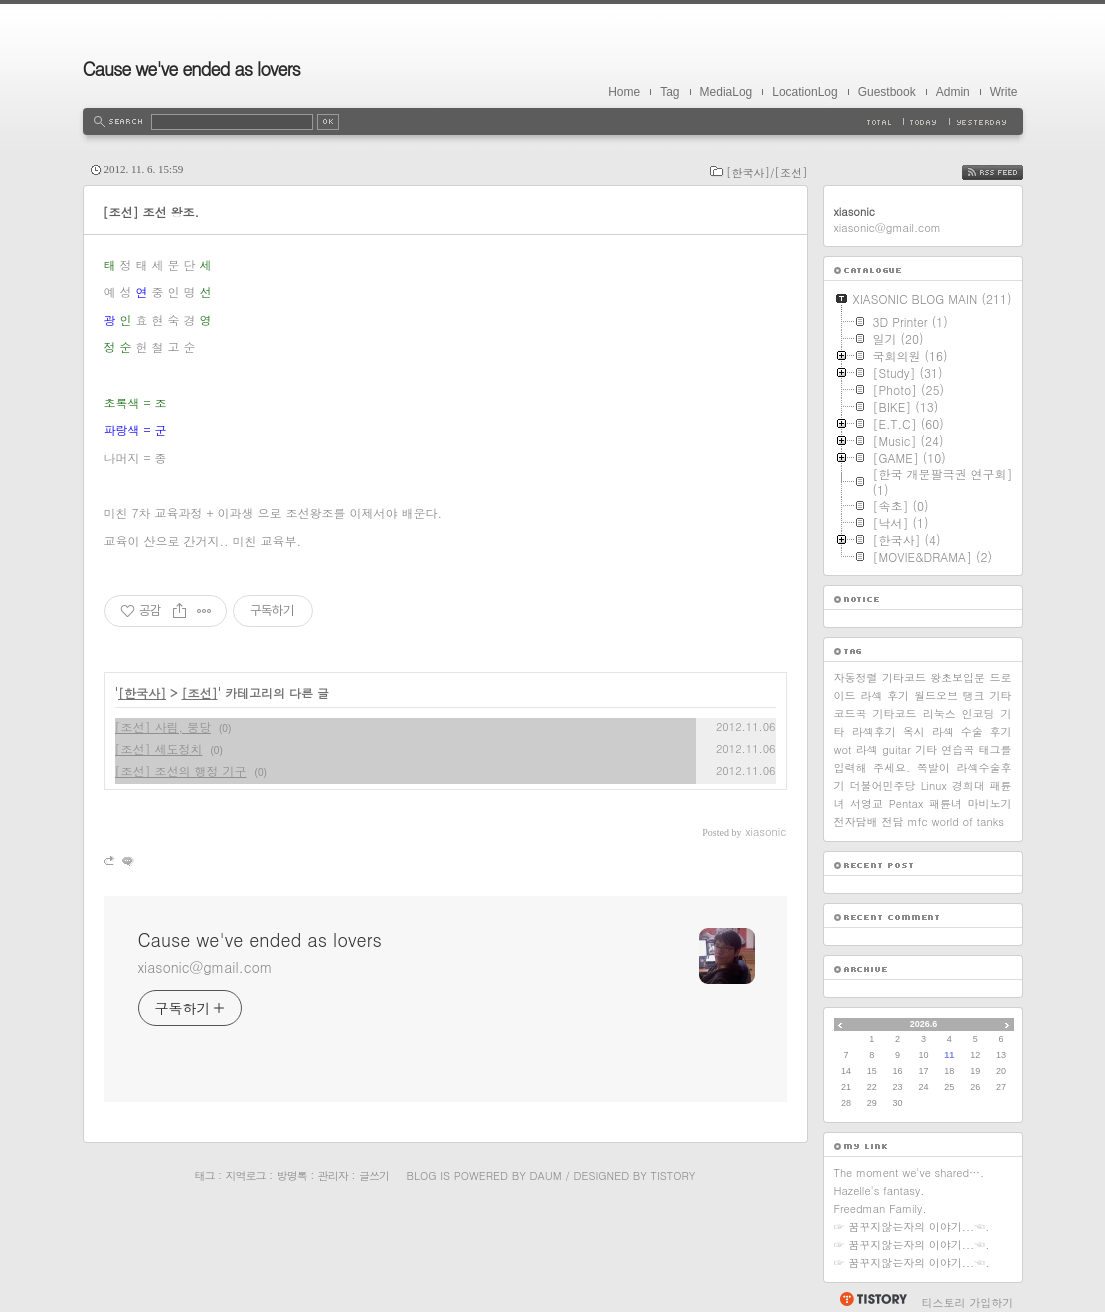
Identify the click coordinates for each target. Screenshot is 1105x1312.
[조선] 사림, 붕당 (163, 726)
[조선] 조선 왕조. (151, 211)
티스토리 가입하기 (968, 1302)
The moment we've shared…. (909, 1172)
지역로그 (246, 1175)
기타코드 (895, 713)
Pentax (906, 803)
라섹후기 (874, 731)
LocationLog (804, 92)
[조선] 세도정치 (159, 748)
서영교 (866, 803)
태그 (205, 1175)
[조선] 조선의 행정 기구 (181, 770)
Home (624, 92)
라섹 (867, 749)
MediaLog (726, 92)
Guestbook (887, 92)
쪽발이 (933, 767)
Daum (545, 1175)
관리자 (333, 1175)
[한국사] (142, 692)
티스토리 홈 (872, 1299)
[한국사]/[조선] (767, 172)
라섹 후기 (884, 695)
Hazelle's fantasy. (879, 1190)
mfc (918, 821)
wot (843, 749)
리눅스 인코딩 (959, 713)
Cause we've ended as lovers (191, 68)
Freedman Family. (880, 1208)
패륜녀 (945, 803)
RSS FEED (1007, 172)
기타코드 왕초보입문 (933, 677)
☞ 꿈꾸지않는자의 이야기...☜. (912, 1226)
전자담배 (856, 821)
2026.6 (924, 1024)
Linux (934, 785)
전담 (893, 821)
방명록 (292, 1175)
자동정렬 (856, 677)
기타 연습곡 (944, 749)
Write (1004, 92)
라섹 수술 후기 (972, 731)
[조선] (200, 692)
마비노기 (989, 803)
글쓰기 (374, 1175)
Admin (953, 92)
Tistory (673, 1175)
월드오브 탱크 (949, 695)
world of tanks (968, 821)
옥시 (914, 731)
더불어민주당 (883, 785)
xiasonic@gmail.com (205, 967)
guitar (896, 749)
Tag (669, 92)
